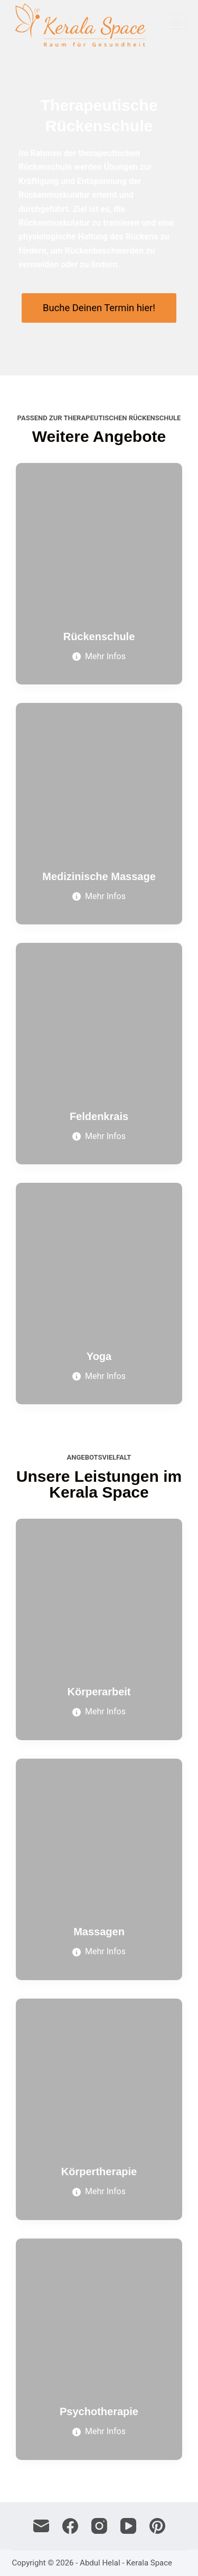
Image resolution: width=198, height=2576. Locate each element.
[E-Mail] (41, 2526)
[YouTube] (128, 2526)
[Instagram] (99, 2526)
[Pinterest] (157, 2526)
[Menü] (175, 25)
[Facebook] (70, 2526)
